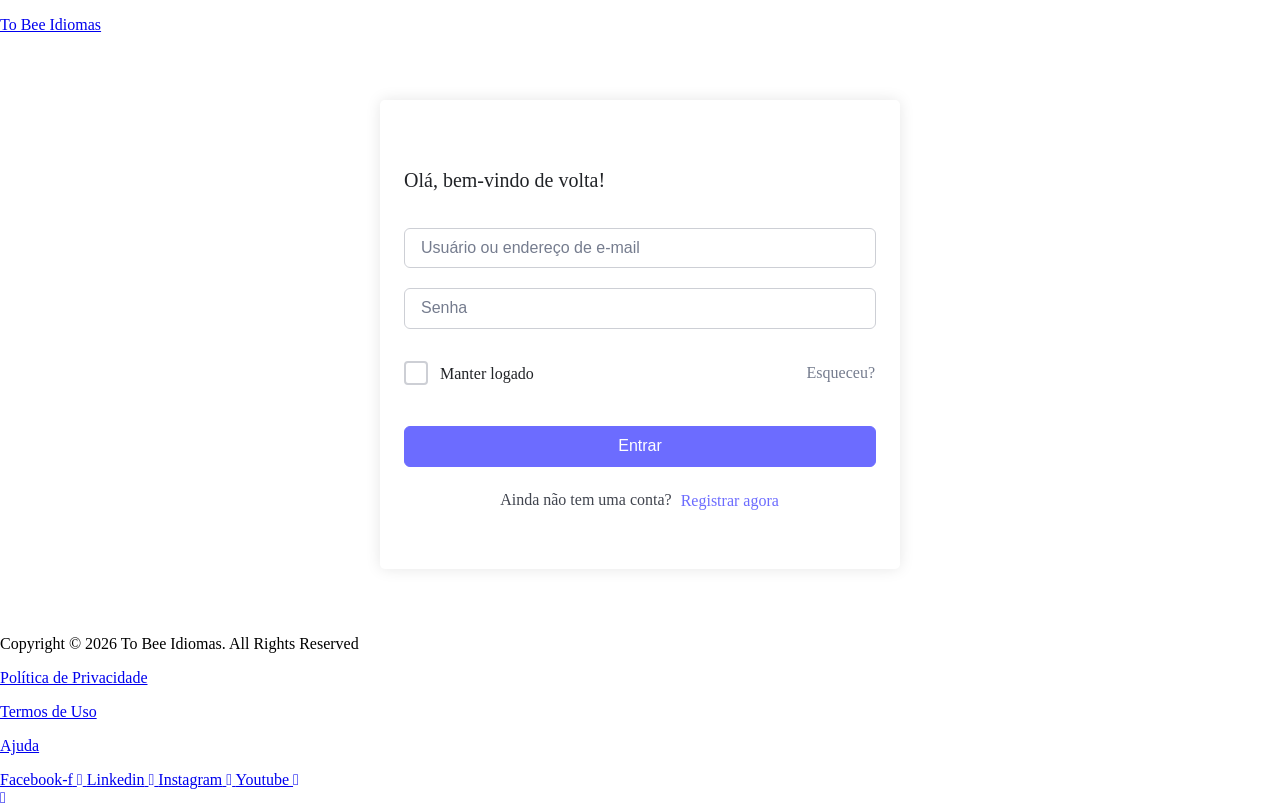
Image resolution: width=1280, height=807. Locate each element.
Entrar (640, 445)
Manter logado (487, 373)
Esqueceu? (841, 372)
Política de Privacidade (74, 677)
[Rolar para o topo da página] (3, 797)
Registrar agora (730, 500)
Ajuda (19, 745)
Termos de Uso (48, 711)
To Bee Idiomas (50, 24)
